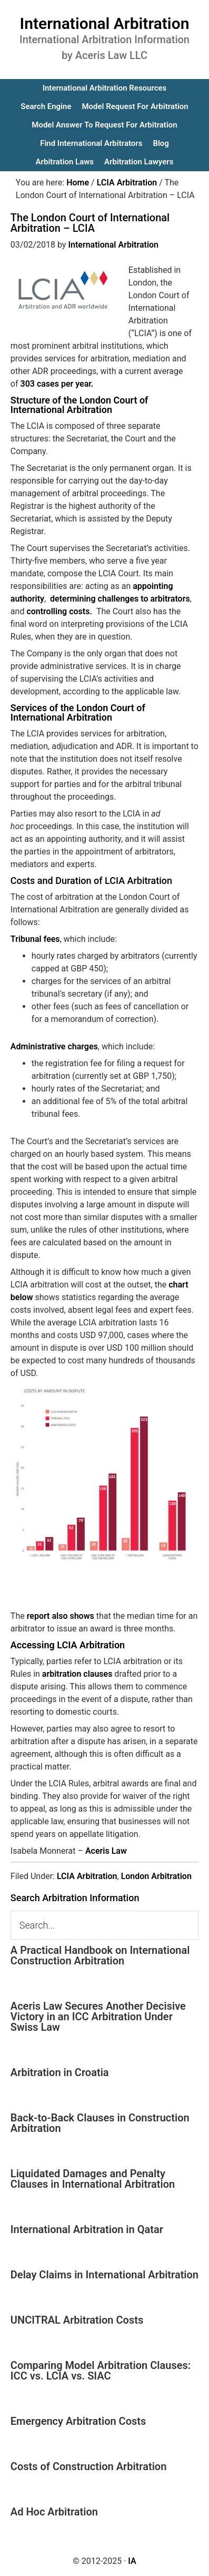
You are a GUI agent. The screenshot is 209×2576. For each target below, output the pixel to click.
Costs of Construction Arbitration (89, 2466)
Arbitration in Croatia (60, 2072)
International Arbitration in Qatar (87, 2229)
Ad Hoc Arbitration (54, 2511)
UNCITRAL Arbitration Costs (77, 2320)
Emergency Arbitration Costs (78, 2421)
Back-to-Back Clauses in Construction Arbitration (100, 2123)
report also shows (60, 1616)
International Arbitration (105, 23)
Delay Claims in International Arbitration (104, 2274)
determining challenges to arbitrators (120, 599)
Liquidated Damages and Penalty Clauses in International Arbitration (93, 2178)
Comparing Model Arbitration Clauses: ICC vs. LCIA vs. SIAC (101, 2370)
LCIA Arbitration (87, 1876)
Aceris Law (106, 1851)
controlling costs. (60, 611)
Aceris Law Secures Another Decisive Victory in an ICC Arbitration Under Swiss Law (98, 2016)
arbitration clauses (77, 1674)
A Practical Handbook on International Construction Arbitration (100, 1955)
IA (132, 2561)
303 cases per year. (58, 384)
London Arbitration (156, 1876)
